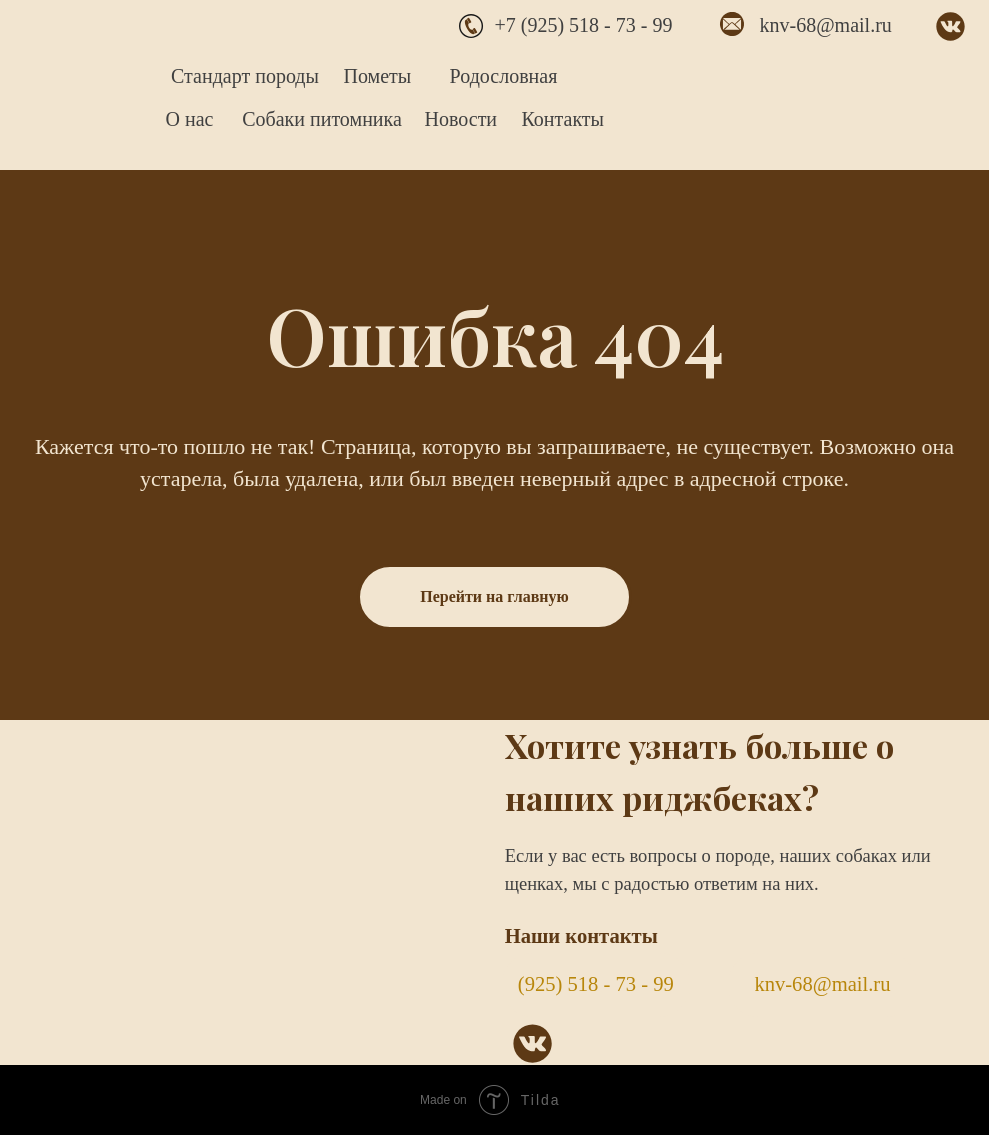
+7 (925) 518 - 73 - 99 (584, 25)
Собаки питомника (322, 119)
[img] (76, 80)
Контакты (563, 119)
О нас (190, 119)
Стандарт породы (245, 76)
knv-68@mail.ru (826, 25)
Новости (461, 119)
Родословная (504, 76)
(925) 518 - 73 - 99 (596, 984)
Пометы (378, 76)
